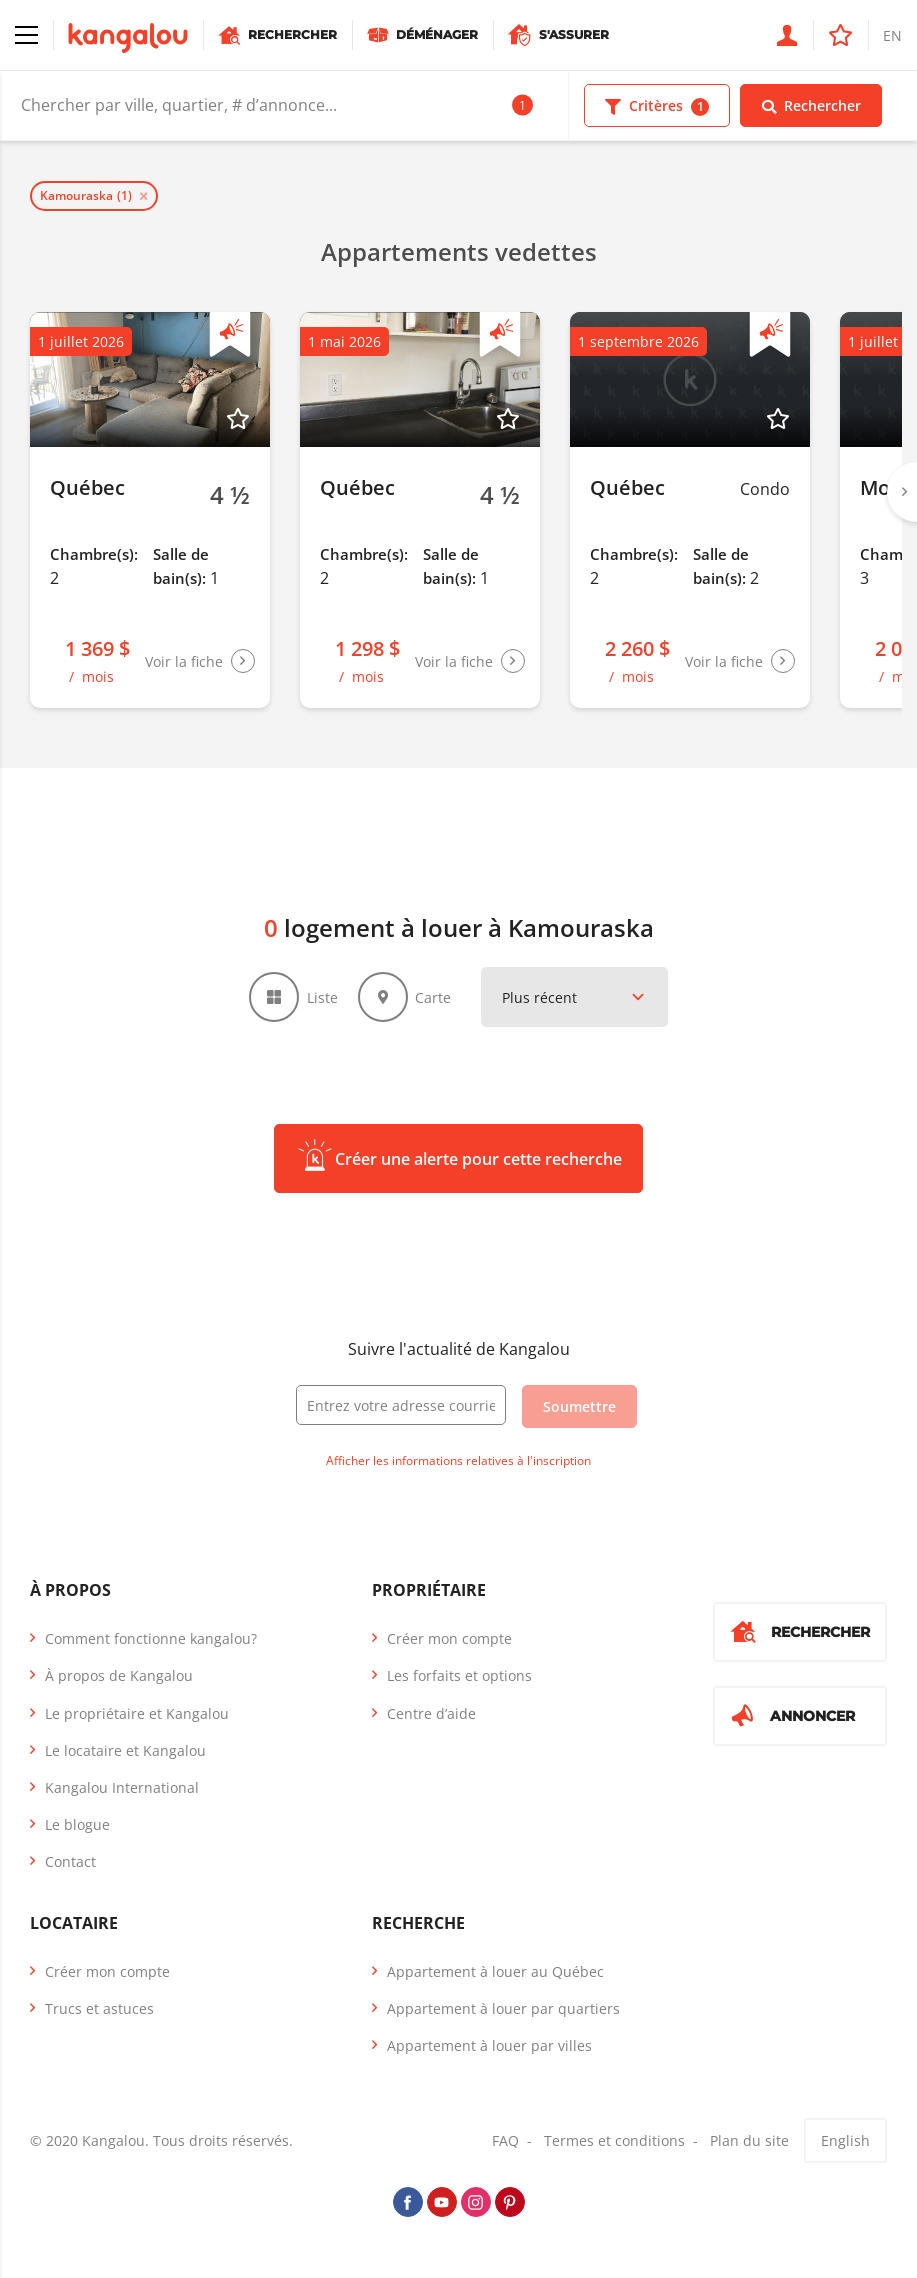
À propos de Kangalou (119, 1675)
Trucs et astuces (99, 2008)
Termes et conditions (614, 2140)
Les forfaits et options (459, 1675)
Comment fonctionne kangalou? (151, 1638)
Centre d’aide (431, 1713)
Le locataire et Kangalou (125, 1750)
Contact (70, 1861)
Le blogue (77, 1824)
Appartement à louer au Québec (495, 1971)
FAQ (505, 2140)
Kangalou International (122, 1787)
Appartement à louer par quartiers (503, 2008)
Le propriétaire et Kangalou (137, 1713)
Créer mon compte (449, 1638)
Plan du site (749, 2140)
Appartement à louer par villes (489, 2045)
